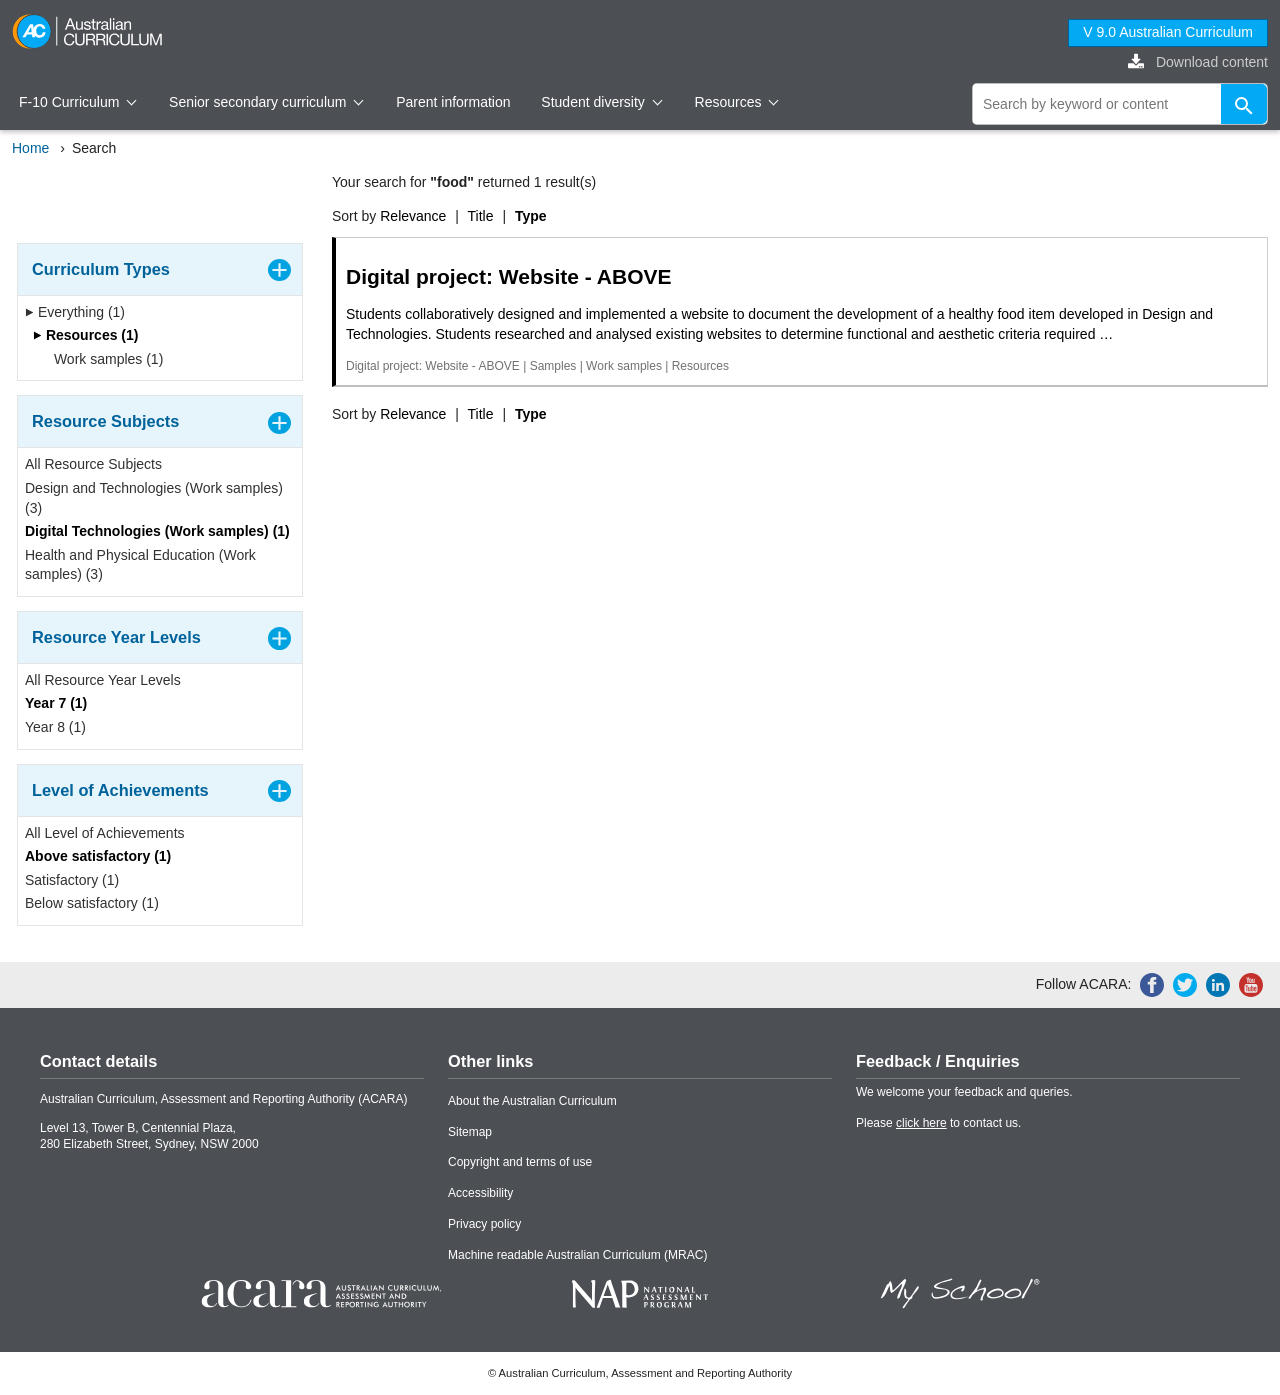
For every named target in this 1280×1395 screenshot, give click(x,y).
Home (30, 148)
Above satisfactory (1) (98, 856)
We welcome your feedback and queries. (964, 1092)
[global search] (1120, 104)
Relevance (413, 216)
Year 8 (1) (55, 727)
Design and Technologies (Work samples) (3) (154, 498)
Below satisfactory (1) (92, 903)
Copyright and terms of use (520, 1162)
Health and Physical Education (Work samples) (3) (140, 565)
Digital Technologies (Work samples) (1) (157, 531)
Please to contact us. (938, 1123)
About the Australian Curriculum (532, 1101)
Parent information (453, 102)
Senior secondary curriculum (266, 102)
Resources (737, 102)
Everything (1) (75, 312)
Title (481, 216)
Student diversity (601, 102)
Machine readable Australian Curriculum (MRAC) (577, 1255)
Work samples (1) (102, 359)
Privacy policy (484, 1224)
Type (531, 216)
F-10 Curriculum (78, 102)
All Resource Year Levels (103, 680)
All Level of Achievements (105, 833)
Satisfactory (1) (72, 880)
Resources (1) (85, 335)
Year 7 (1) (56, 703)
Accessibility (480, 1193)
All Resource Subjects (93, 464)
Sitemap (470, 1132)
